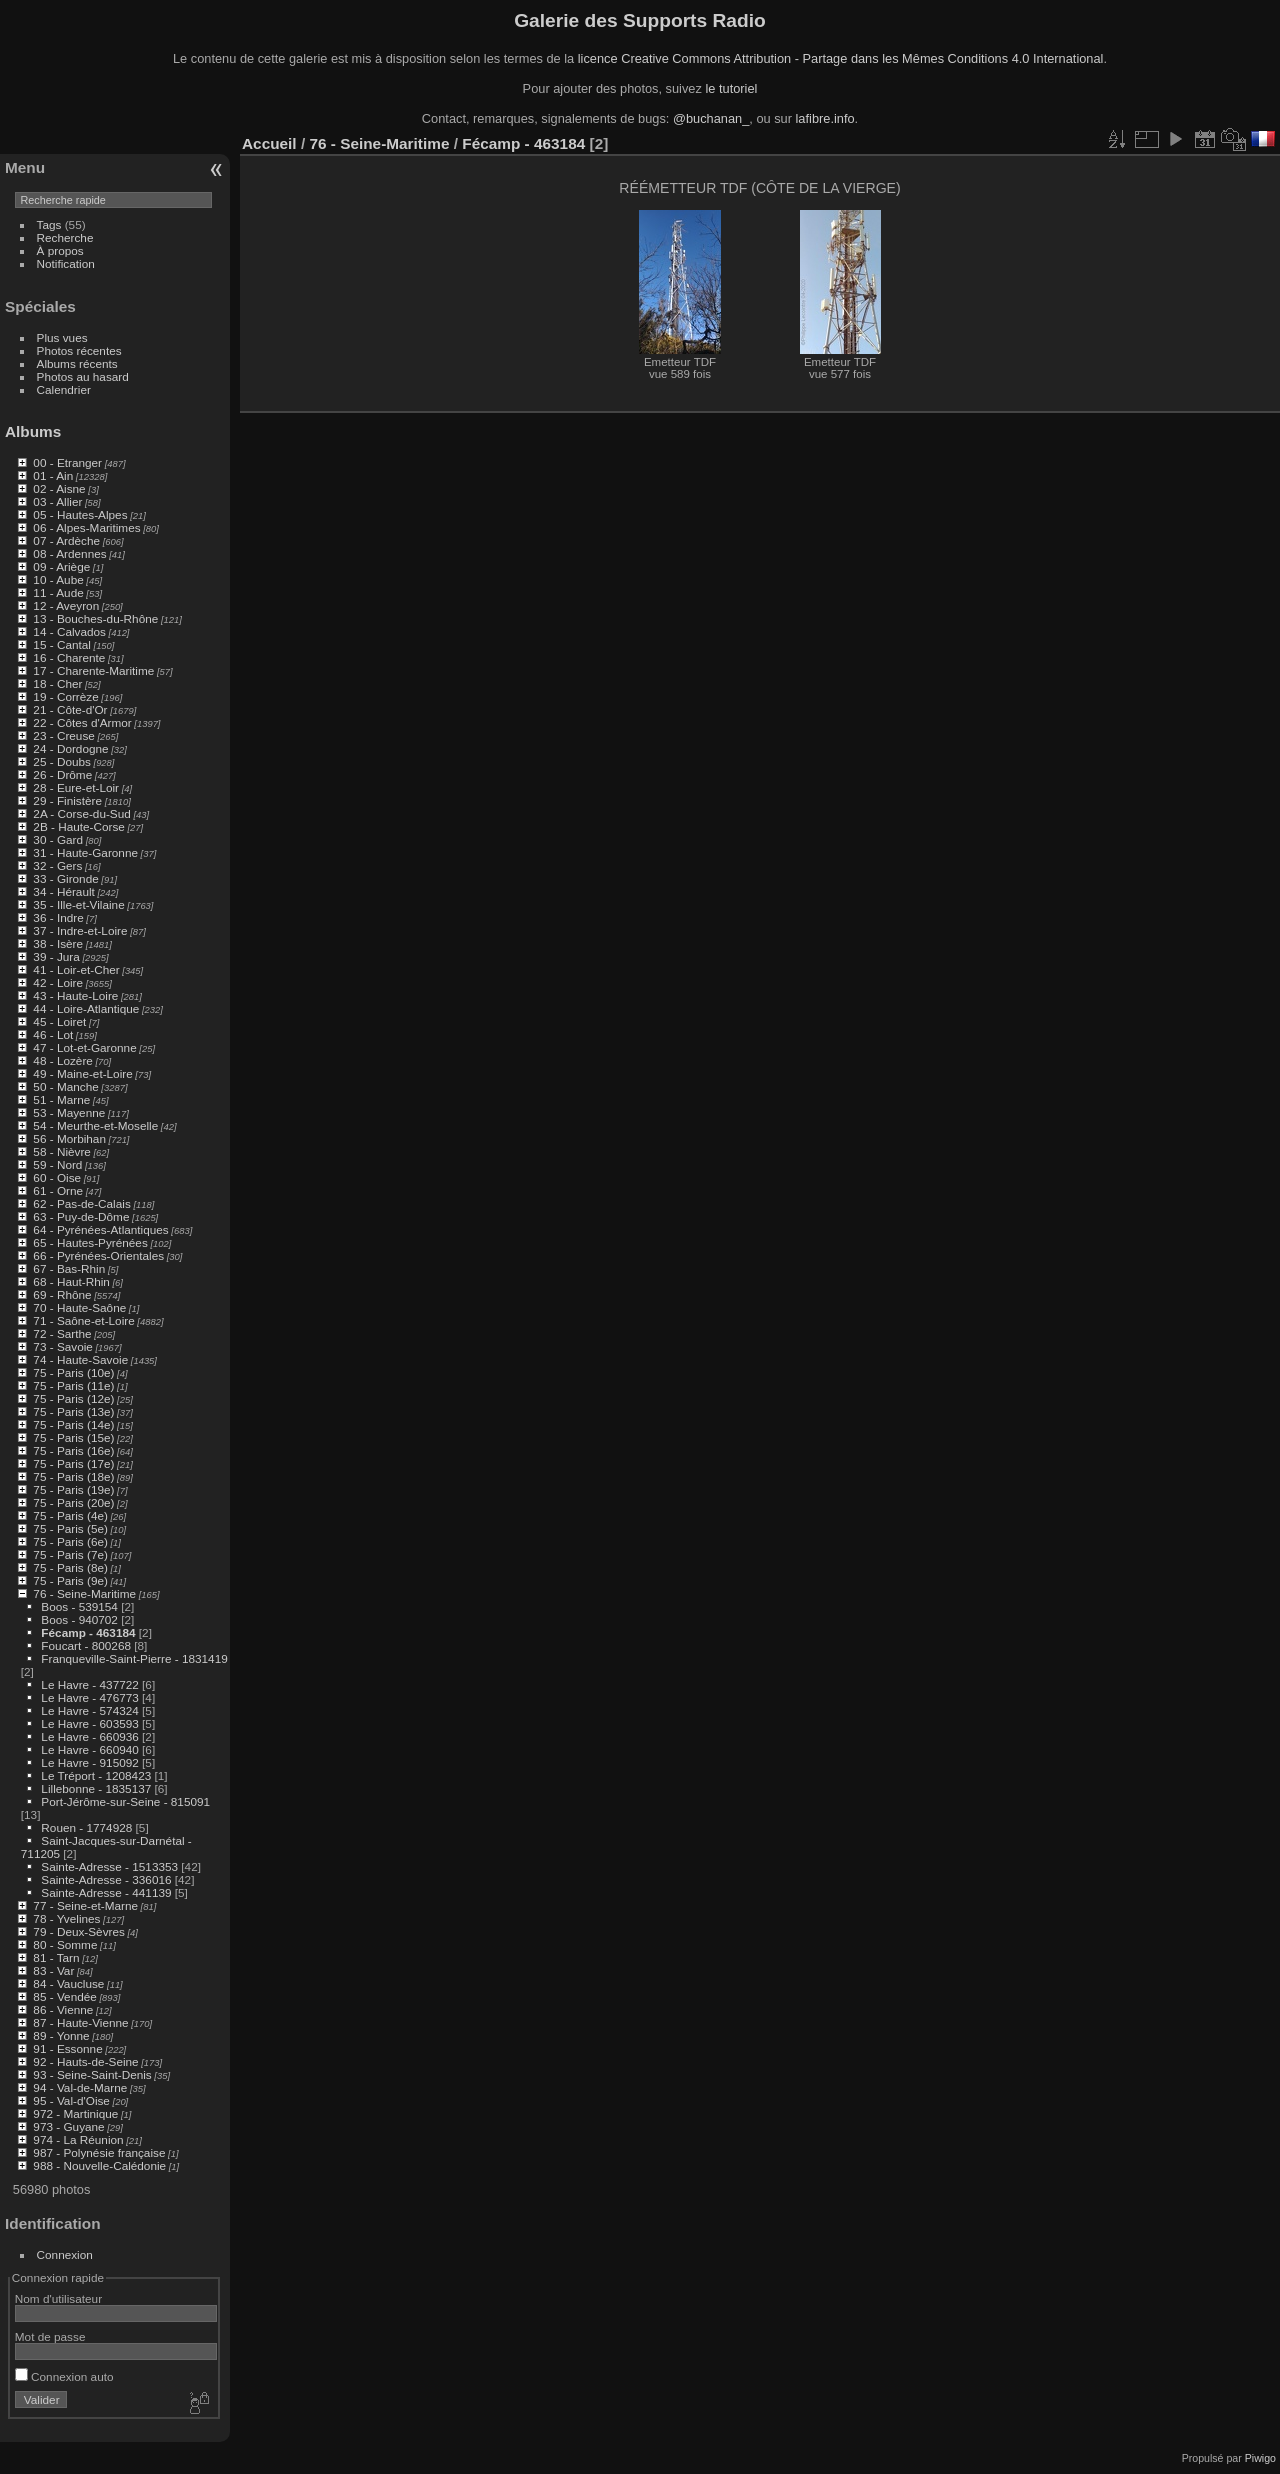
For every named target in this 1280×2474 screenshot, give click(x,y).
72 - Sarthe (62, 1333)
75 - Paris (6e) (70, 1541)
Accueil (269, 143)
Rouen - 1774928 (86, 1827)
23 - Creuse (63, 735)
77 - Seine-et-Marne (85, 1905)
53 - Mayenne (69, 1112)
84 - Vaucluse (68, 1983)
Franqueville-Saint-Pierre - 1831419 (134, 1658)
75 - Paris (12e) (73, 1398)
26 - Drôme (62, 774)
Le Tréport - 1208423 (96, 1775)
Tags (49, 224)
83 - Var (53, 1970)
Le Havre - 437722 (89, 1684)
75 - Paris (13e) (73, 1411)
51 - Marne (61, 1099)
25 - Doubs (62, 761)
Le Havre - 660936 (89, 1736)
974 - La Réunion (78, 2139)
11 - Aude (58, 592)
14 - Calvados (69, 631)
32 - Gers (57, 865)
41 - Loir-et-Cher (76, 969)
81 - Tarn (56, 1957)
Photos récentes (79, 350)
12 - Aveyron (66, 605)
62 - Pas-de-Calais (81, 1203)
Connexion (65, 2254)
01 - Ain (53, 475)
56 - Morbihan (69, 1138)
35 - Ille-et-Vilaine (78, 904)
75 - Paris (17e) (73, 1463)
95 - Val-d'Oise (71, 2100)
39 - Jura (56, 956)
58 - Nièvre (62, 1151)
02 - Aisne (59, 488)
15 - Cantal (62, 644)
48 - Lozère (63, 1060)
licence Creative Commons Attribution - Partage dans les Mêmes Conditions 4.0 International (841, 58)
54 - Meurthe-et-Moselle (95, 1125)
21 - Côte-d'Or (70, 709)
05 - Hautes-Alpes (80, 514)
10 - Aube (58, 579)
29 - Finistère (67, 800)
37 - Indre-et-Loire (80, 930)
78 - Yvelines (66, 1918)
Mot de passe (50, 2336)
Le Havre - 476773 (89, 1697)
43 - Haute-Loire (75, 995)
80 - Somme (65, 1944)
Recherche (65, 237)
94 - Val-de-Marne (80, 2087)
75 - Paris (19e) (73, 1489)
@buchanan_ (711, 118)
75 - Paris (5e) (70, 1528)
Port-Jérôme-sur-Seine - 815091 (125, 1801)
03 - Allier (57, 501)
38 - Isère (58, 943)
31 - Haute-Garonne (85, 852)
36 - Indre (58, 917)
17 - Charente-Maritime (93, 670)
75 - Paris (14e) (73, 1424)
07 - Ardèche (66, 540)
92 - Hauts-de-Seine (85, 2061)
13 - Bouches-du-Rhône (95, 618)
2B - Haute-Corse (79, 826)
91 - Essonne (67, 2048)
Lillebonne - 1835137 (96, 1788)
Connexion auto (64, 2376)
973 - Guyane (68, 2126)
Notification (66, 263)
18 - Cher (57, 683)
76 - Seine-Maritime (84, 1593)
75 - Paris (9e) (70, 1580)
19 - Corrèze (65, 696)
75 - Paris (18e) (73, 1476)
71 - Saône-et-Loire (83, 1320)
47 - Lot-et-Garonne (84, 1047)
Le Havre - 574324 (89, 1710)
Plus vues (62, 337)
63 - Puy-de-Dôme (81, 1216)
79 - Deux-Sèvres (79, 1931)
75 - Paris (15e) (73, 1437)
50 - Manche (65, 1086)
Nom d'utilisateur (58, 2298)
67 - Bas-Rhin (69, 1268)
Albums (33, 431)
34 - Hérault (63, 891)
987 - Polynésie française (99, 2152)
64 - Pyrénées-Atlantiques (100, 1229)
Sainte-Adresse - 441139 (106, 1892)
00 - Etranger (67, 462)
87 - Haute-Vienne (80, 2022)
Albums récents (77, 363)
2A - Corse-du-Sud (81, 813)
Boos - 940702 (79, 1619)
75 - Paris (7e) (70, 1554)
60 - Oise (57, 1177)
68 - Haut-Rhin (71, 1281)
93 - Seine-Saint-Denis (92, 2074)
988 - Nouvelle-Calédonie (99, 2165)
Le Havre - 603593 (89, 1723)
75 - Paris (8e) (70, 1567)
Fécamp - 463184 (88, 1632)
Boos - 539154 (79, 1606)
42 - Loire (58, 982)
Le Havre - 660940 (89, 1749)
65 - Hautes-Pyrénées (90, 1242)
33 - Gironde (65, 878)
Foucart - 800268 (86, 1645)
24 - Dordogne (70, 748)
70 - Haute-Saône (79, 1307)
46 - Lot (53, 1034)
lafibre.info (825, 118)
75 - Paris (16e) (73, 1450)
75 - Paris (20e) (73, 1502)
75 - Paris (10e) (73, 1372)
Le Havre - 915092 (89, 1762)
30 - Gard (58, 839)
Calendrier (64, 389)
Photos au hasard (83, 376)
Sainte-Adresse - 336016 (106, 1879)
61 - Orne (58, 1190)
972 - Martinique (75, 2113)
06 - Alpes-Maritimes (86, 527)
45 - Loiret (59, 1021)
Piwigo (1260, 2458)
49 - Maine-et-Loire (82, 1073)
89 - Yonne (61, 2035)
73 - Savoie (63, 1346)
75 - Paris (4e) (70, 1515)
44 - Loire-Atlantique (86, 1008)
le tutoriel (731, 88)
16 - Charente (69, 657)
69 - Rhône (62, 1294)
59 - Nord (57, 1164)
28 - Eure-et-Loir (76, 787)
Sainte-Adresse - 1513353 (109, 1866)
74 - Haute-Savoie (80, 1359)
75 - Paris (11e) (73, 1385)
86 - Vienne (63, 2009)
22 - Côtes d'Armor (82, 722)
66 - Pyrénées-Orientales (98, 1255)
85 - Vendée (64, 1996)
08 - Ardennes (69, 553)
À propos (60, 250)
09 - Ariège (61, 566)
